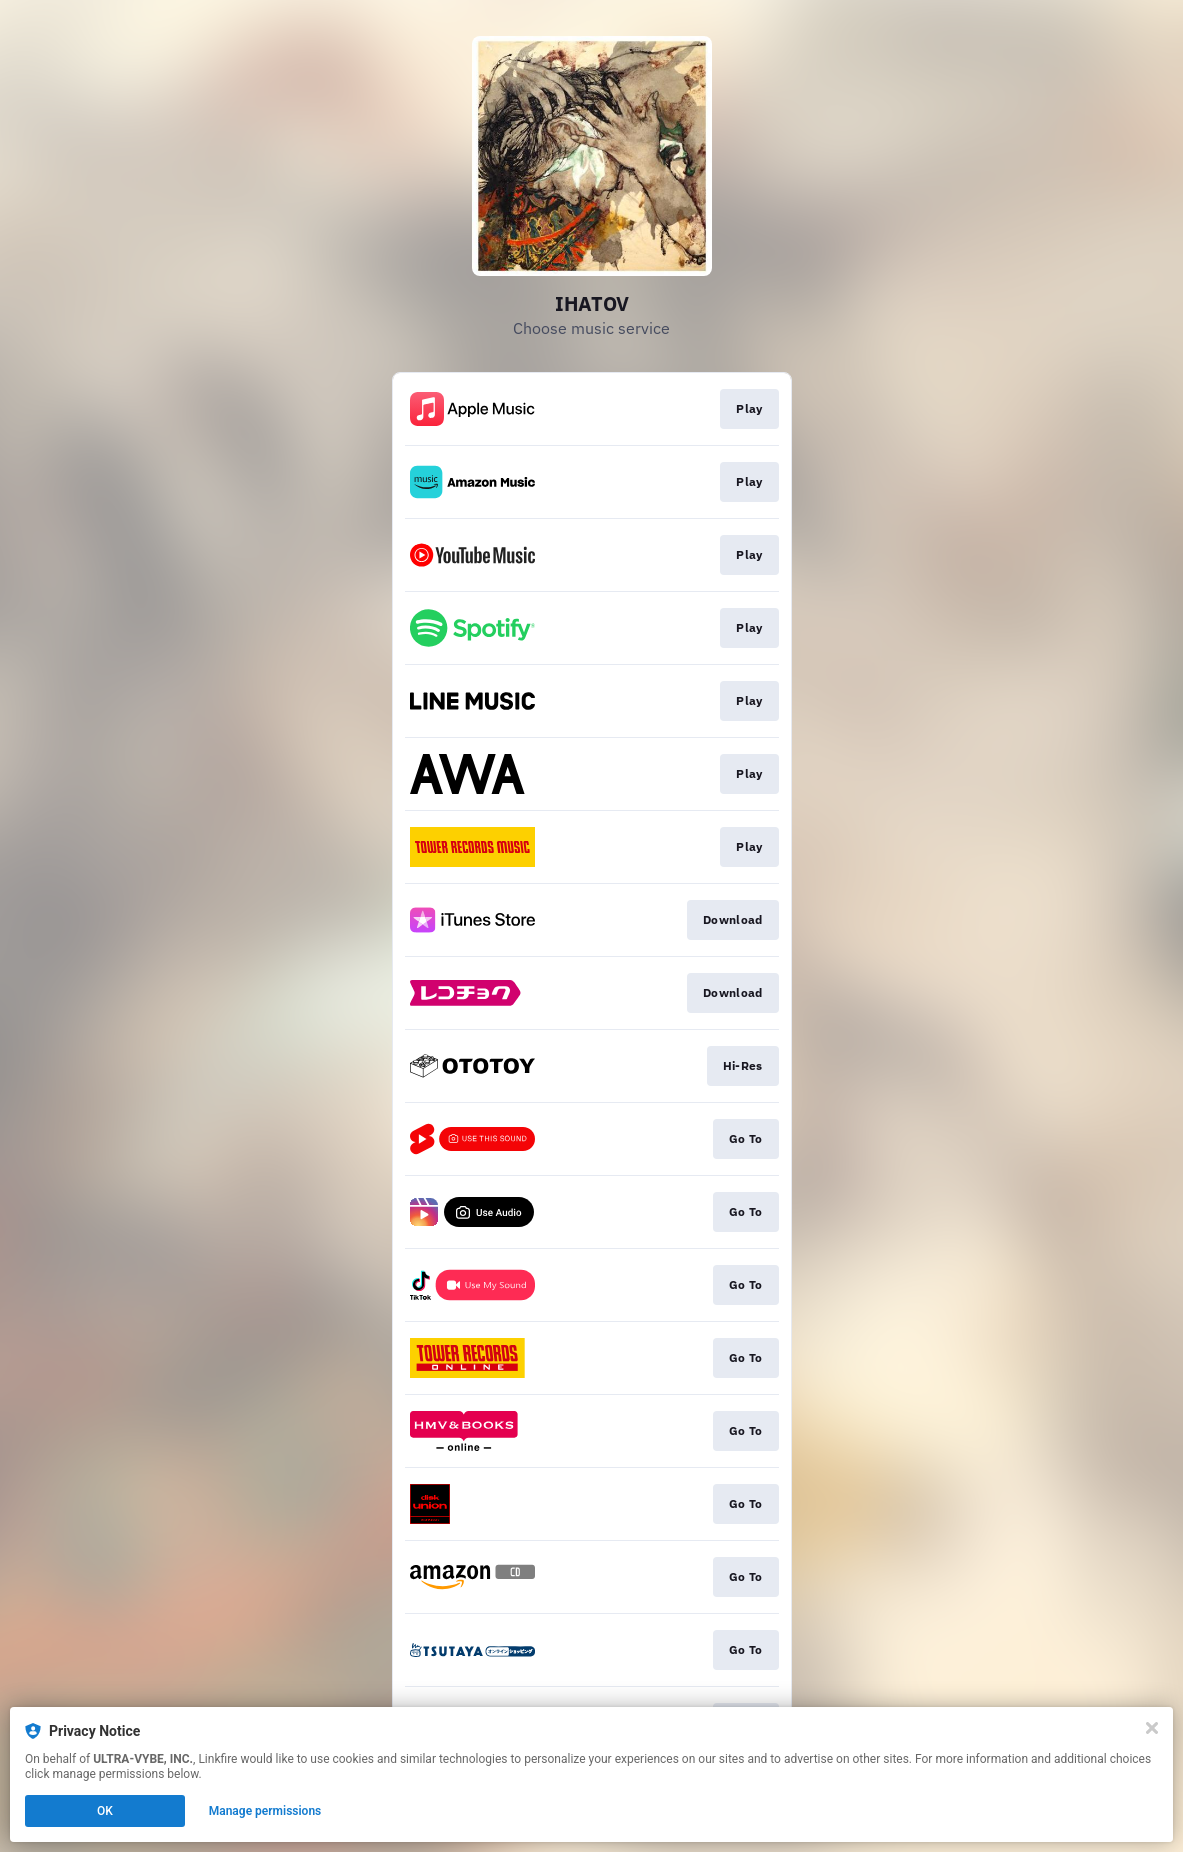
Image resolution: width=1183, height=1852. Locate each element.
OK (105, 1811)
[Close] (1152, 1728)
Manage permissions (265, 1811)
